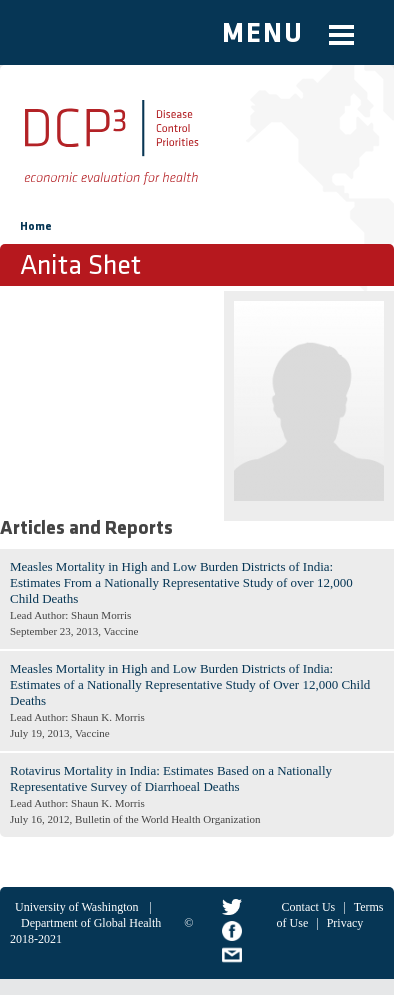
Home (36, 227)
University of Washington (76, 907)
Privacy (345, 923)
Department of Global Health (91, 923)
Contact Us (309, 907)
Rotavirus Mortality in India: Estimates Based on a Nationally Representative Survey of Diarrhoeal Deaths (171, 778)
